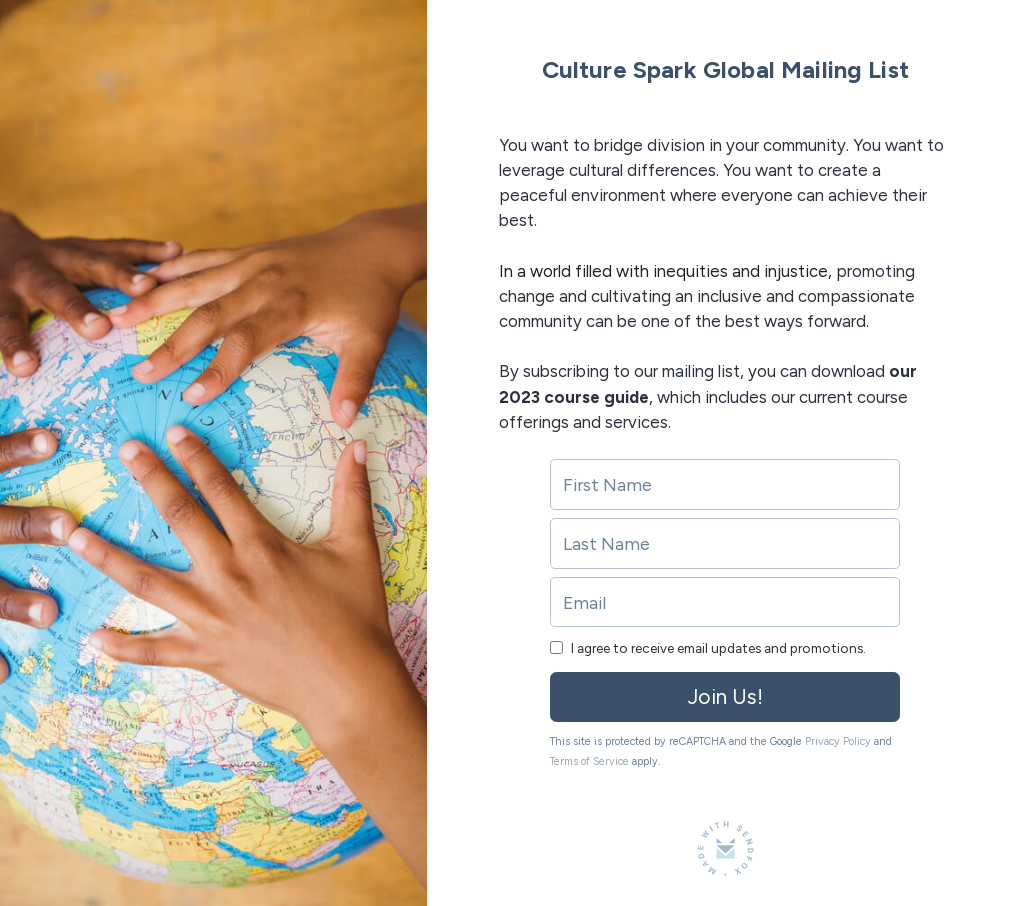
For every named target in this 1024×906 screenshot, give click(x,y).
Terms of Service (589, 761)
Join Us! (725, 696)
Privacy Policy (838, 741)
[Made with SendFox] (725, 848)
